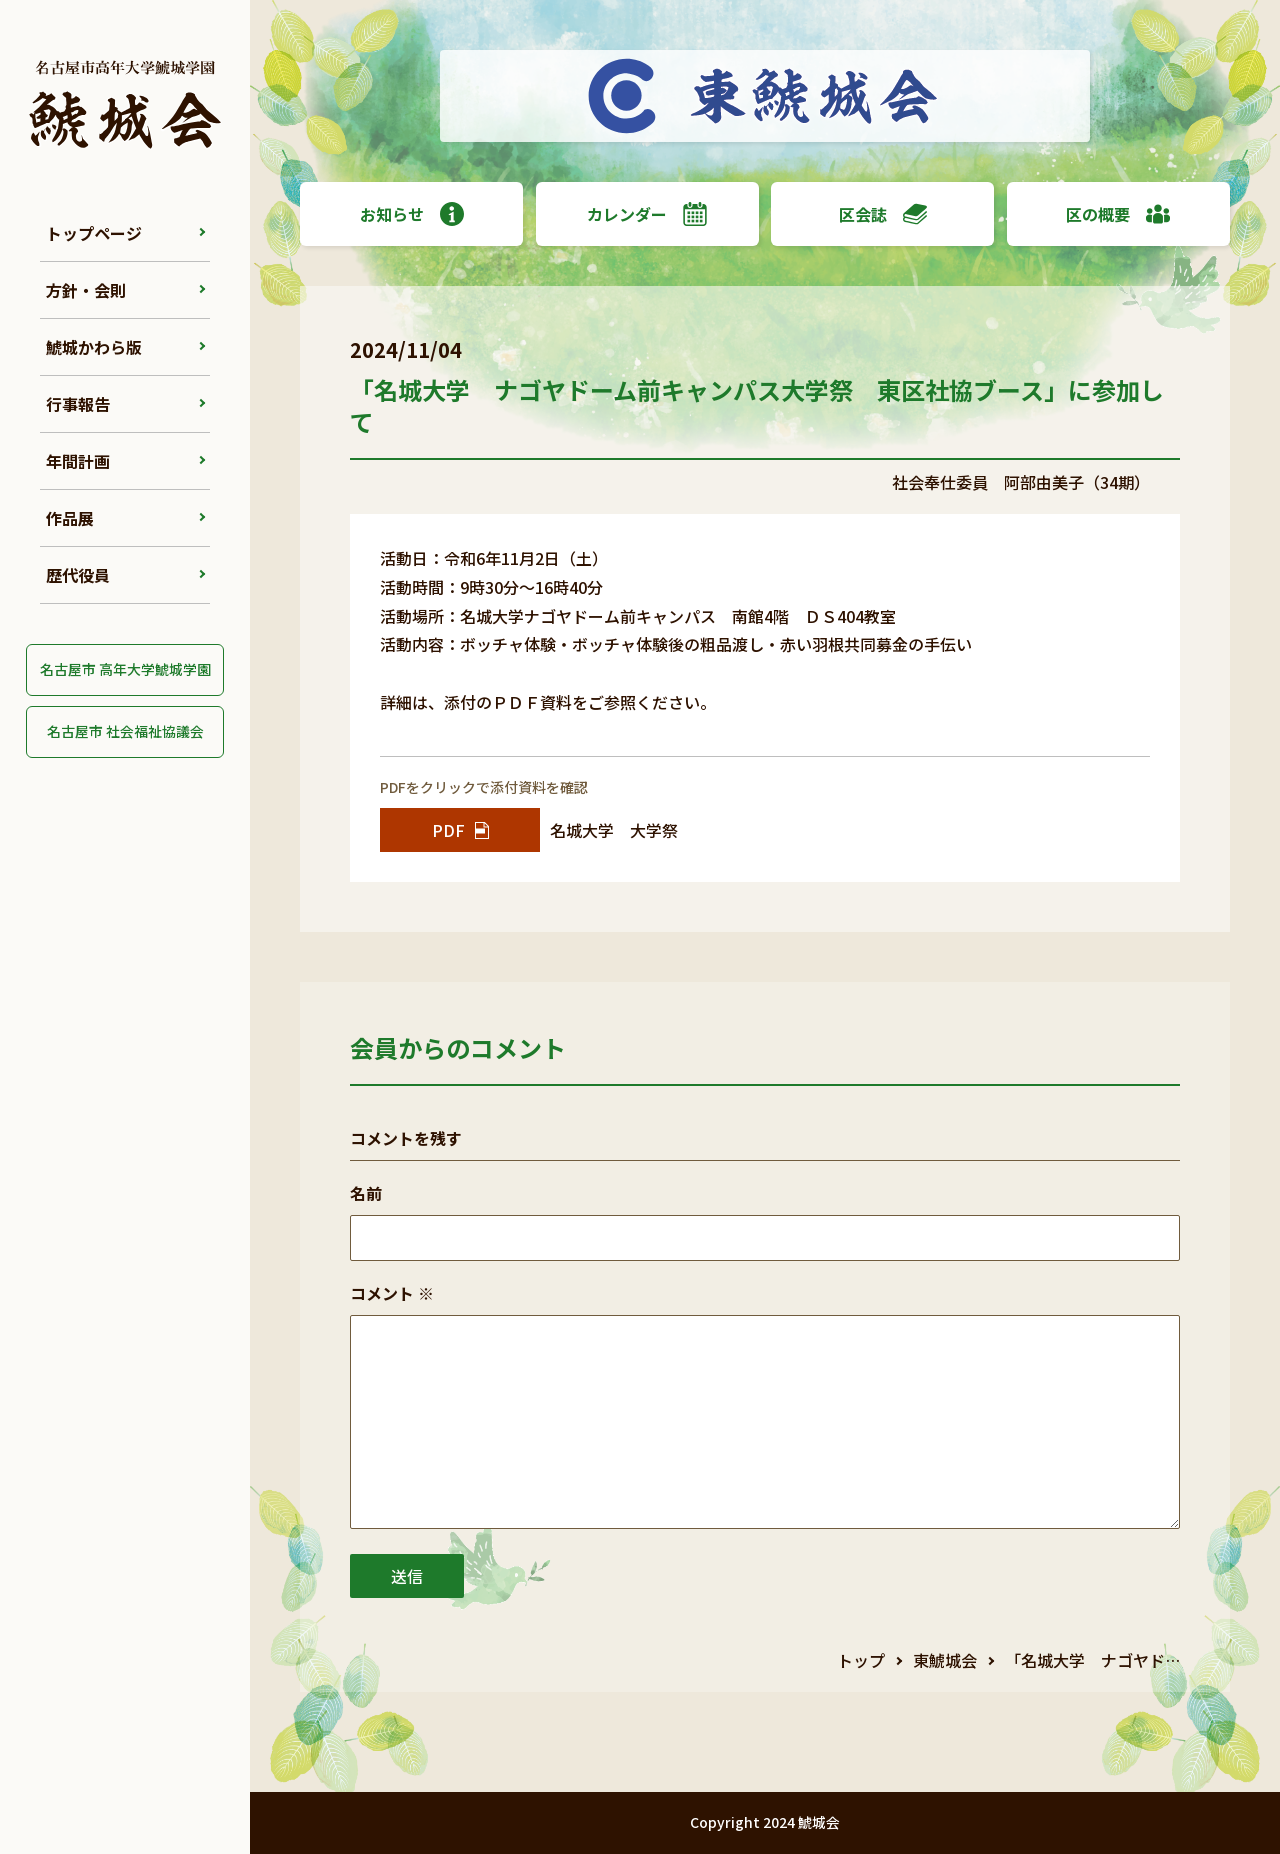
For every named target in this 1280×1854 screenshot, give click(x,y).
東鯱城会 (945, 1660)
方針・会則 (86, 290)
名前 (366, 1193)
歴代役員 (78, 575)
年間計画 (78, 461)
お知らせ (412, 214)
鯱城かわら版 (94, 347)
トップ (861, 1660)
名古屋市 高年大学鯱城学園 (125, 669)
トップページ (94, 233)
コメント (392, 1293)
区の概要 (1118, 214)
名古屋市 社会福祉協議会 (125, 731)
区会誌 (883, 214)
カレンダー (647, 214)
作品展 (70, 518)
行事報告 (78, 404)
